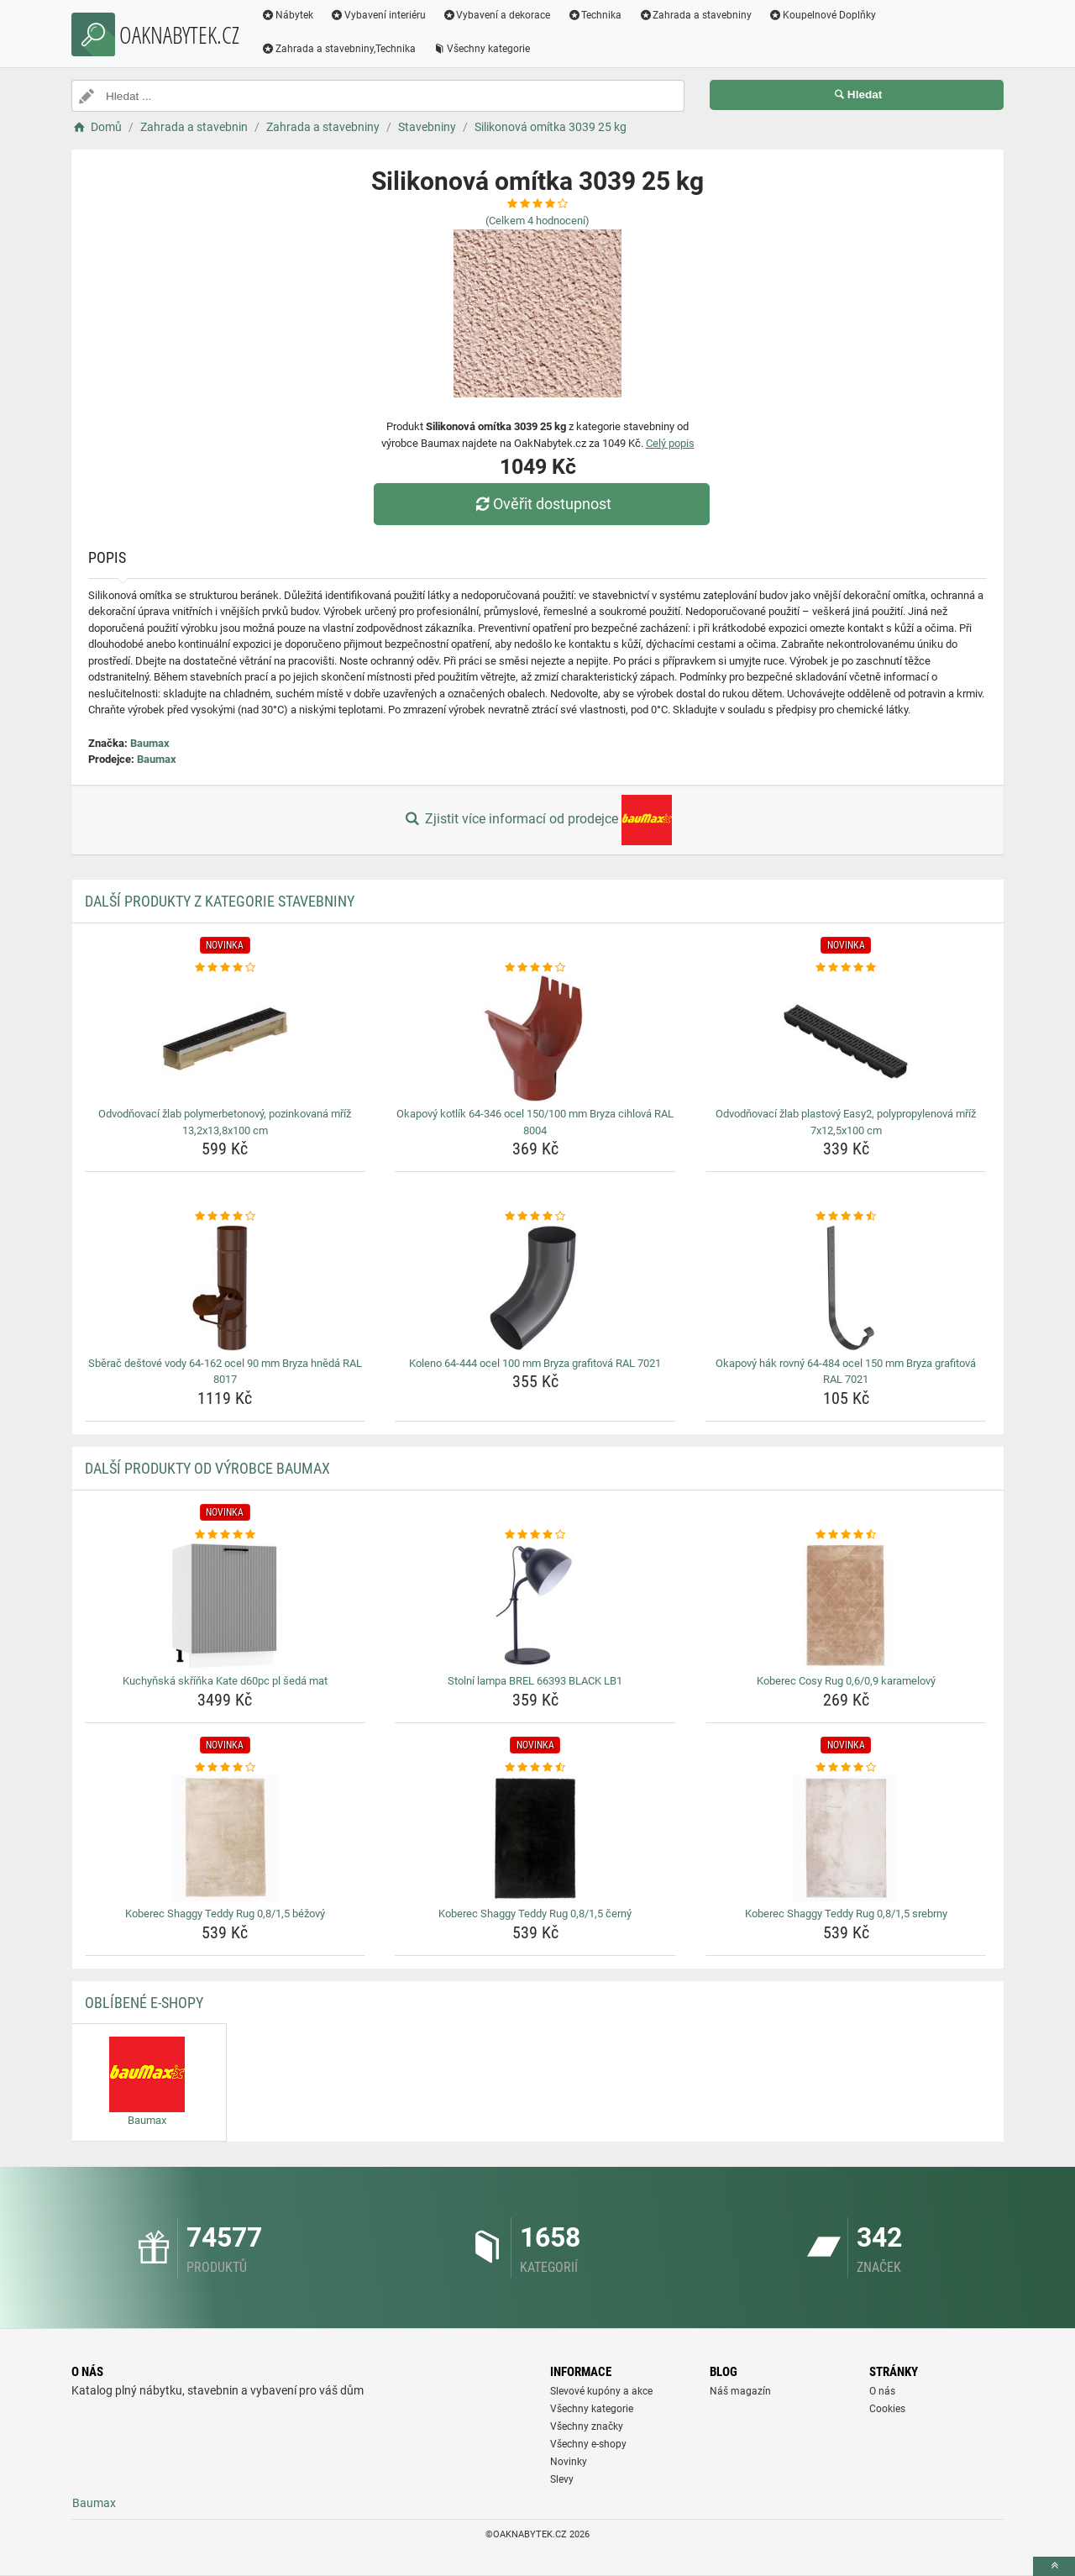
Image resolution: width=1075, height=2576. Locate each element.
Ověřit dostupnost (541, 503)
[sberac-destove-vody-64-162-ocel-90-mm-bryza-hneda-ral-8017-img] (225, 1288)
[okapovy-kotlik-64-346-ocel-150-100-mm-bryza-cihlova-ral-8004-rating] (535, 967)
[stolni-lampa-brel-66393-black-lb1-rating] (535, 1535)
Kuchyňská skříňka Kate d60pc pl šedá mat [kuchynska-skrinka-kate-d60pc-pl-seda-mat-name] (225, 1680)
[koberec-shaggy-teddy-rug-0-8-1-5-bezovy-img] (225, 1838)
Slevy (562, 2479)
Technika (594, 15)
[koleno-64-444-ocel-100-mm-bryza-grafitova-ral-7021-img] (535, 1288)
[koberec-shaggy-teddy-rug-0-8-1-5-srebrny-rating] (846, 1767)
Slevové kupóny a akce (601, 2391)
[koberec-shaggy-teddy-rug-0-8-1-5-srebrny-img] (846, 1838)
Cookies (887, 2409)
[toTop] (1054, 2566)
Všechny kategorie (481, 49)
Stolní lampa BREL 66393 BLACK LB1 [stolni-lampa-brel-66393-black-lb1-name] (535, 1680)
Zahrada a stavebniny (695, 15)
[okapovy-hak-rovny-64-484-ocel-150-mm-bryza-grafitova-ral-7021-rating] (846, 1216)
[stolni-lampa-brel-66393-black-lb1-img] (535, 1606)
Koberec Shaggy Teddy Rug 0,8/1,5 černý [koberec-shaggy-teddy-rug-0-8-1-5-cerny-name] (535, 1913)
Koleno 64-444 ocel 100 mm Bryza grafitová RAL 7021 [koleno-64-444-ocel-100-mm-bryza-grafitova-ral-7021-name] (535, 1363)
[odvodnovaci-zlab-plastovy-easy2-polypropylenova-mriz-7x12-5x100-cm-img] (846, 1038)
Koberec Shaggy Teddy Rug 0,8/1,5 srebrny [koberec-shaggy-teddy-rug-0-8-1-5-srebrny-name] (846, 1913)
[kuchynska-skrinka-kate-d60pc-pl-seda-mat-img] (225, 1606)
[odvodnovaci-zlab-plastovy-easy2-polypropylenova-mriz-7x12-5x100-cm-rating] (846, 967)
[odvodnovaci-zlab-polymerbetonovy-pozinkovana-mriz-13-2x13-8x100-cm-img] (225, 1038)
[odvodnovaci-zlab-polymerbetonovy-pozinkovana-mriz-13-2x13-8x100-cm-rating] (225, 967)
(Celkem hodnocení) (537, 220)
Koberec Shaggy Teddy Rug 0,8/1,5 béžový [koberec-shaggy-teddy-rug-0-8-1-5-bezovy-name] (225, 1913)
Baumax (150, 743)
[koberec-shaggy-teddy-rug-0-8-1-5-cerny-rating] (535, 1767)
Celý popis (670, 443)
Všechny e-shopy (588, 2444)
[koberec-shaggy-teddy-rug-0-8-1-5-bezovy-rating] (225, 1767)
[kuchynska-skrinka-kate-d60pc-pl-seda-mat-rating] (225, 1535)
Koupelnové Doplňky (822, 15)
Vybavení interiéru (378, 15)
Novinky (568, 2462)
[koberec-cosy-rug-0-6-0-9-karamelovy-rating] (846, 1535)
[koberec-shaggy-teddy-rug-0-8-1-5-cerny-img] (535, 1838)
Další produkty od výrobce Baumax (207, 1468)
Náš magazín (740, 2391)
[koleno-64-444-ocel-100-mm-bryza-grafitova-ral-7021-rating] (535, 1216)
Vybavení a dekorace (497, 15)
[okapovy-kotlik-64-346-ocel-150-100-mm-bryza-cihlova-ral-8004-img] (535, 1038)
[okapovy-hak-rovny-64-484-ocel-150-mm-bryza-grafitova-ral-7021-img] (846, 1288)
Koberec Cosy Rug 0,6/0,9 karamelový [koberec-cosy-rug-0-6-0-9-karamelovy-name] (846, 1680)
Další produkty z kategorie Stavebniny (219, 901)
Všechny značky (586, 2426)
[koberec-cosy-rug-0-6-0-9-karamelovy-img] (846, 1606)
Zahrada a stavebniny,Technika (338, 49)
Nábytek (287, 15)
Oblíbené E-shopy (144, 2002)
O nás (882, 2391)
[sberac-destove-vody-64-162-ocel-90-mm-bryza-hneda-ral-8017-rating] (225, 1216)
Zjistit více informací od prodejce (537, 820)
